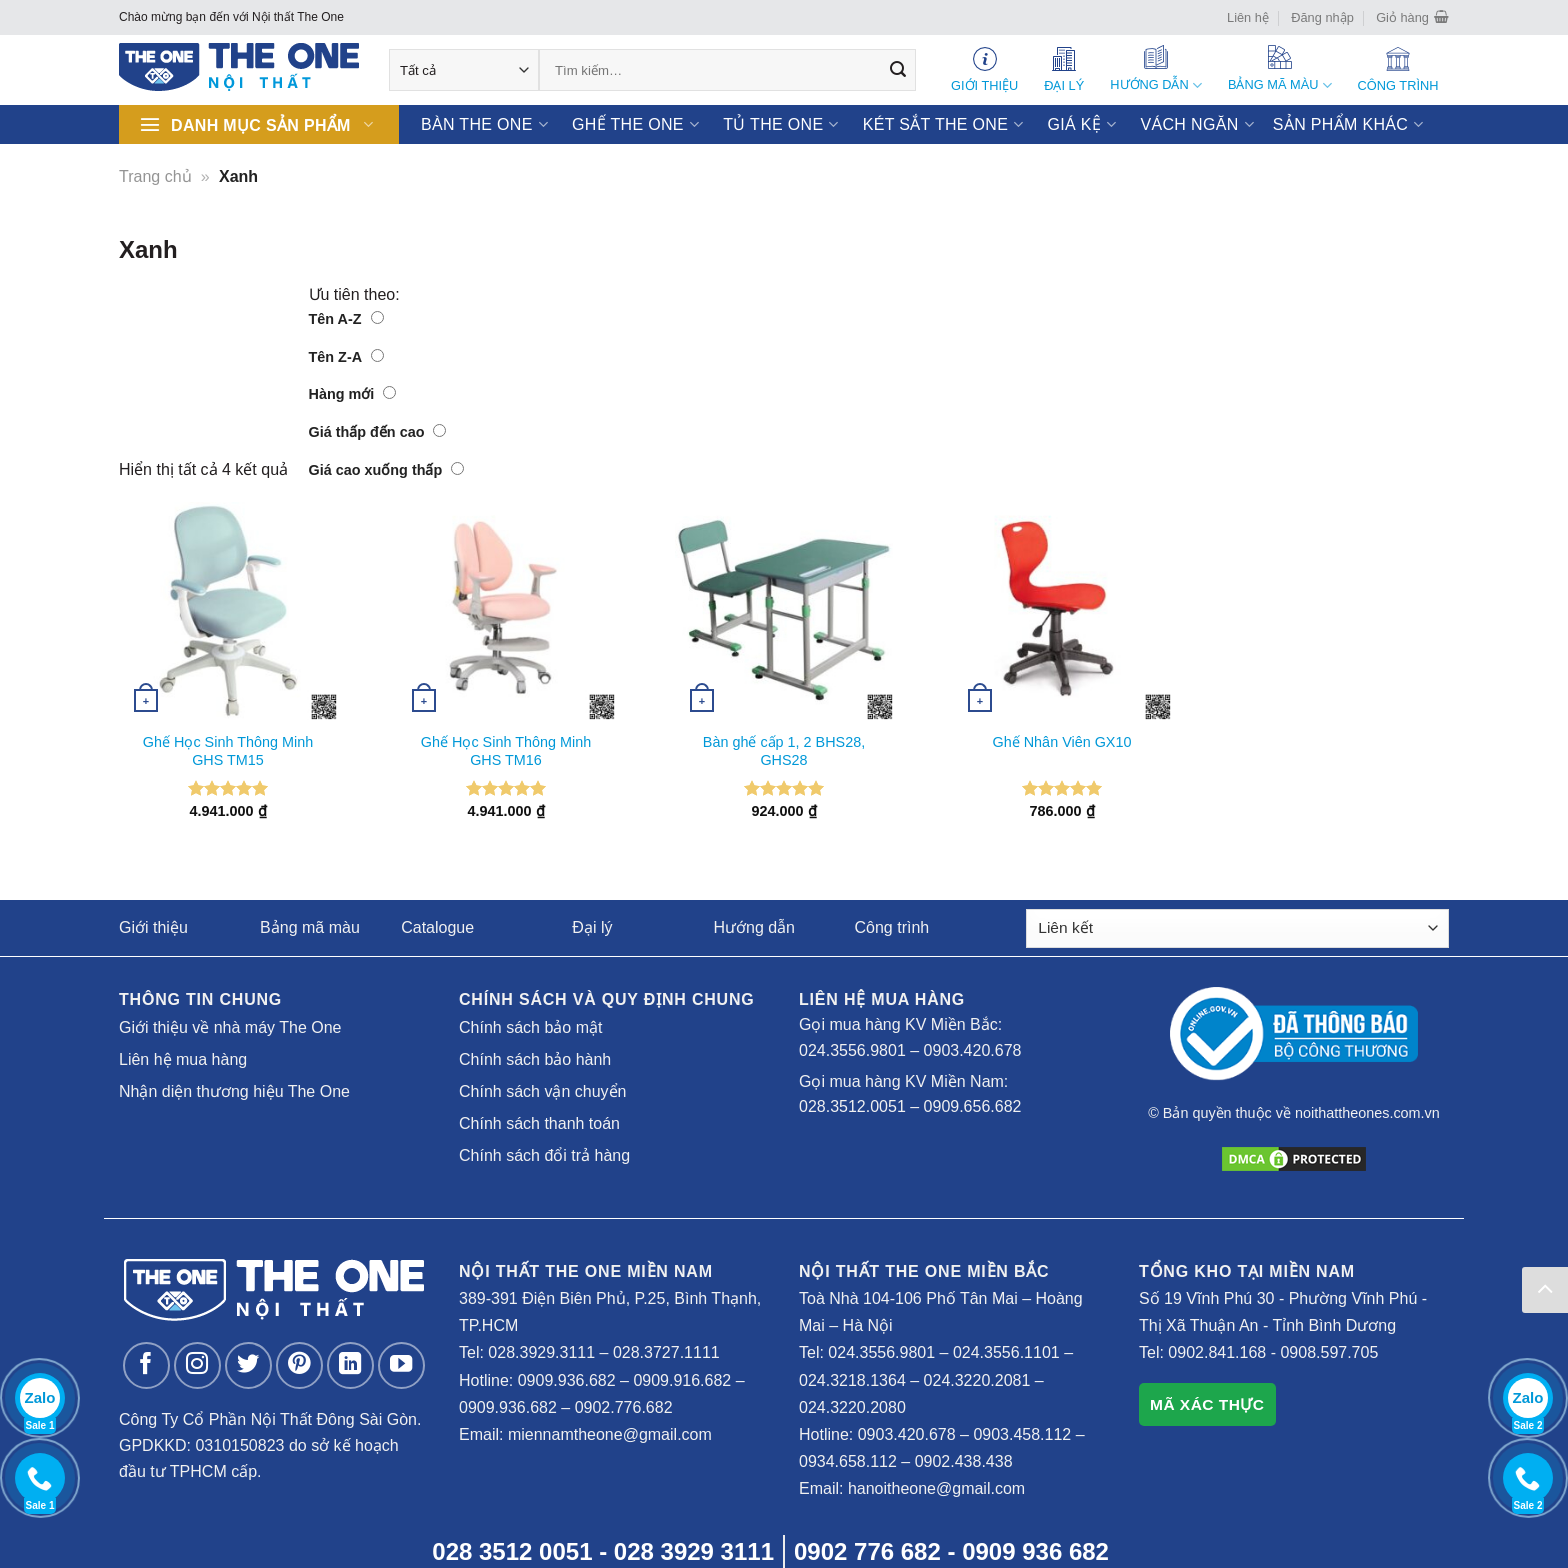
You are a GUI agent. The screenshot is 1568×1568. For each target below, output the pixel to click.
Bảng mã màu (310, 927)
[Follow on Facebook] (146, 1365)
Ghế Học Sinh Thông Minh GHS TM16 (506, 751)
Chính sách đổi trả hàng (544, 1155)
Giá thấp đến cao (378, 432)
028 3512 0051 (512, 1551)
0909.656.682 (973, 1106)
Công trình (892, 927)
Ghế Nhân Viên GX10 (1062, 742)
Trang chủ (155, 176)
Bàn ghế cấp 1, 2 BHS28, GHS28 (784, 751)
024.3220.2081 (977, 1380)
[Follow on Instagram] (197, 1365)
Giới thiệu (153, 927)
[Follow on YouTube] (401, 1365)
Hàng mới (353, 394)
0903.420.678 (973, 1050)
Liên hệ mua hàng (183, 1059)
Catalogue (437, 927)
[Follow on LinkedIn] (350, 1365)
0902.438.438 (964, 1461)
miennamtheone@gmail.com (610, 1434)
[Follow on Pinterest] (299, 1365)
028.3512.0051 (852, 1106)
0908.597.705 (1329, 1352)
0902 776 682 (867, 1551)
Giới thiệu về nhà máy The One (230, 1027)
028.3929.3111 (541, 1352)
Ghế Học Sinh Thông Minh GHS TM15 (228, 751)
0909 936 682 (1035, 1551)
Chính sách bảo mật (530, 1027)
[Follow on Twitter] (248, 1365)
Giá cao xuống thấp (387, 470)
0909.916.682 (682, 1380)
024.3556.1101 (1006, 1352)
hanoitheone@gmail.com (936, 1488)
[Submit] (898, 70)
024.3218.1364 (852, 1380)
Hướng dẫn (754, 927)
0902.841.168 (1217, 1352)
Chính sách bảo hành (535, 1059)
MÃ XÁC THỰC (1207, 1404)
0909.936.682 (567, 1380)
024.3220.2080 (852, 1407)
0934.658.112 (848, 1461)
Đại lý (592, 927)
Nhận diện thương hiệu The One (234, 1091)
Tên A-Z (346, 319)
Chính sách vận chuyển (542, 1091)
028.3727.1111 (666, 1352)
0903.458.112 (1022, 1434)
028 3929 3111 (694, 1551)
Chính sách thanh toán (539, 1123)
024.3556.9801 (852, 1050)
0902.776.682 (624, 1407)
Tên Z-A (346, 357)
